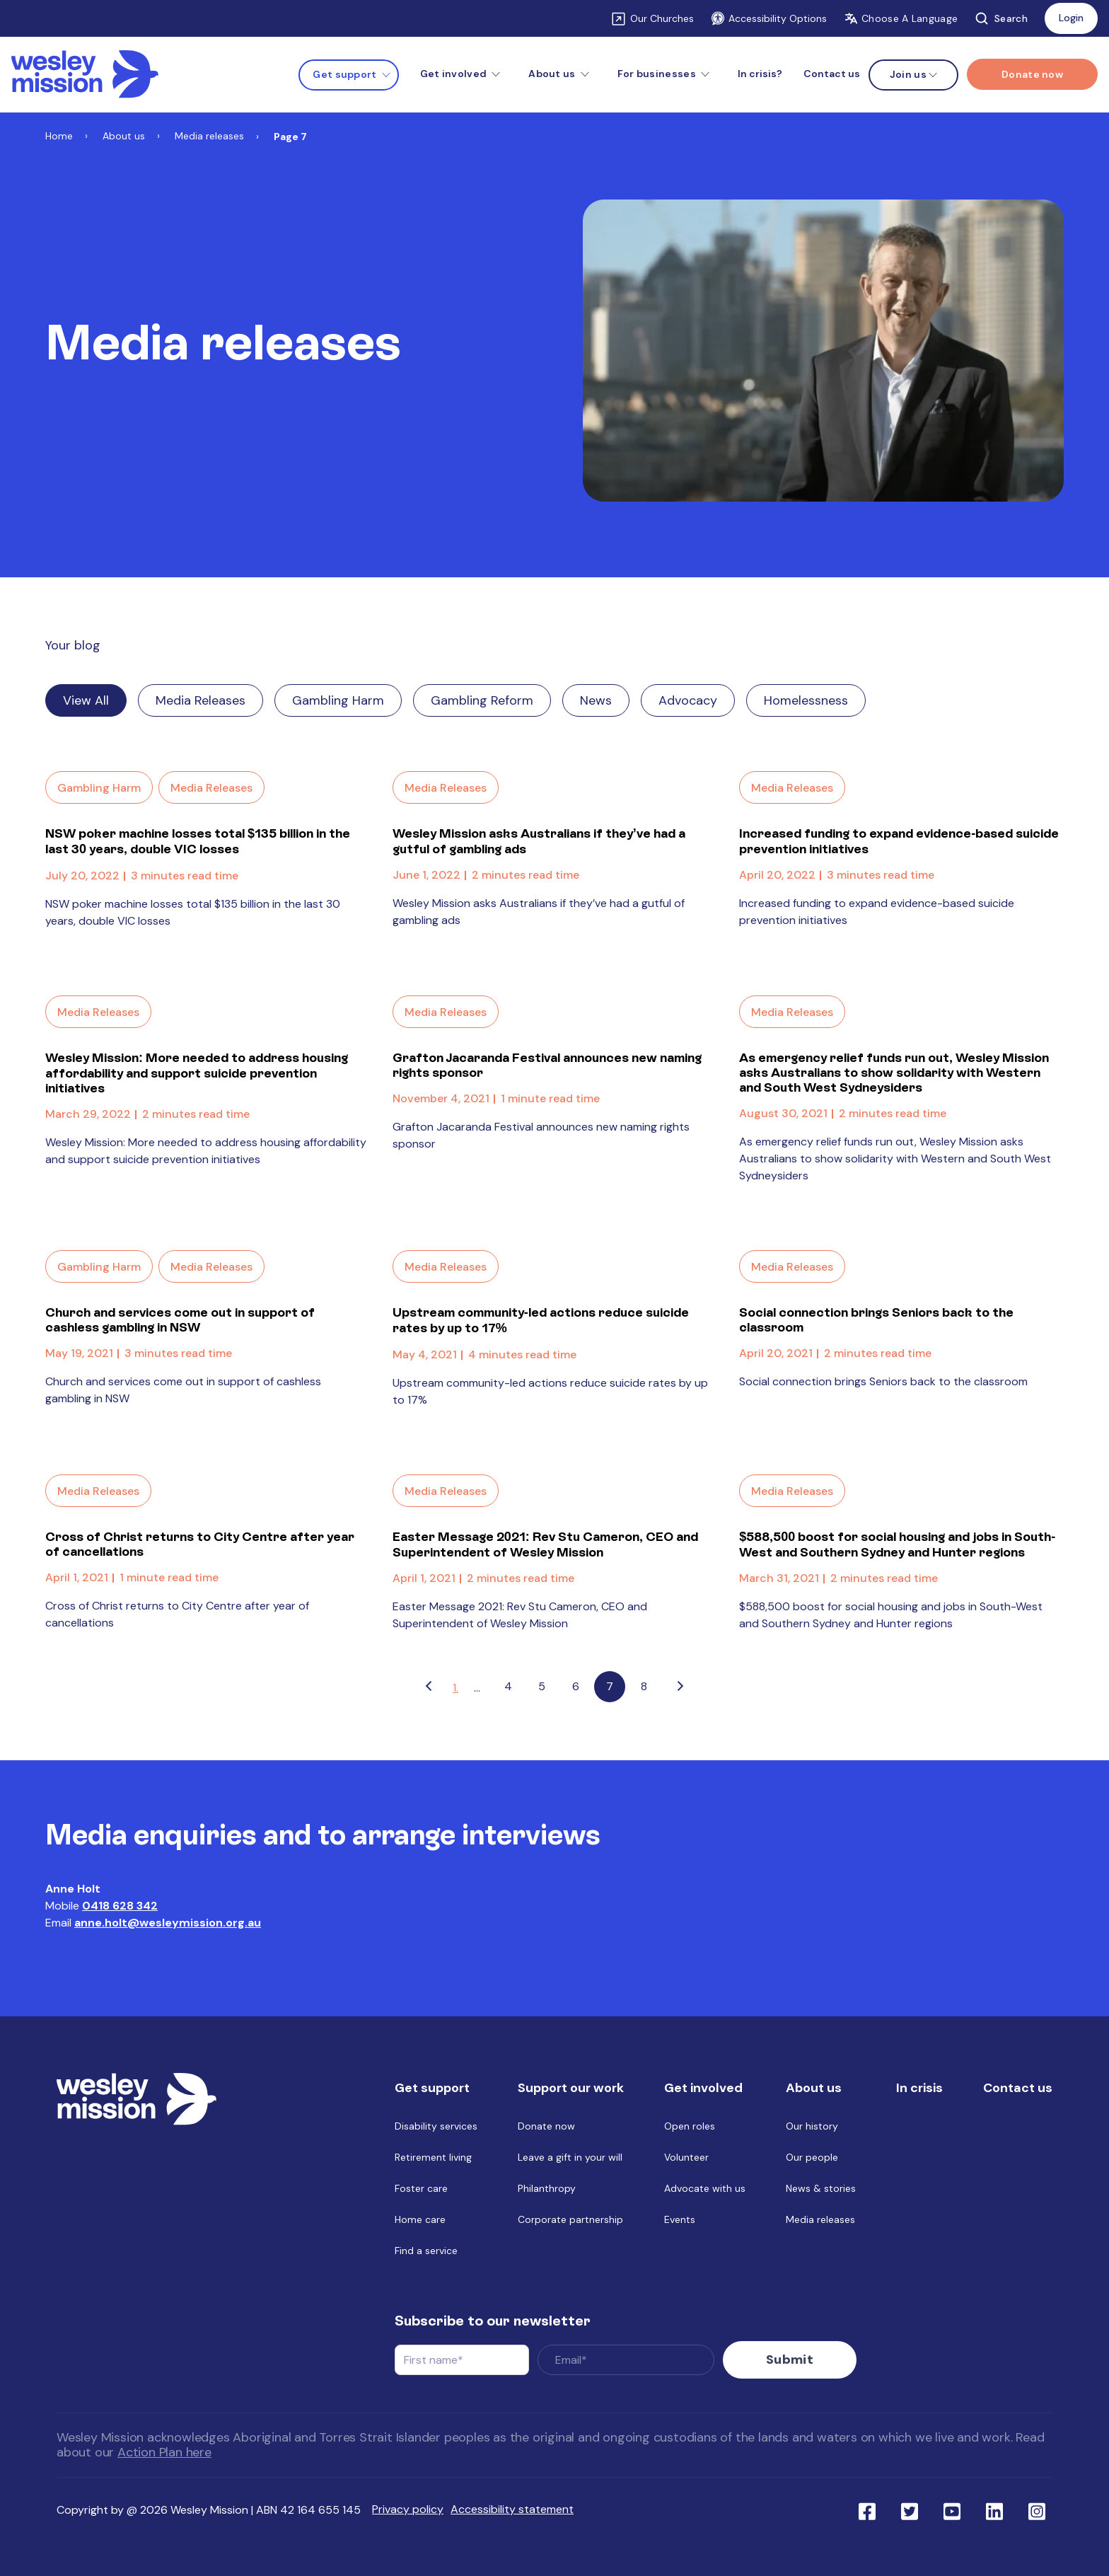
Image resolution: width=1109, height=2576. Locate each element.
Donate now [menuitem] (546, 2126)
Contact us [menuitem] (831, 73)
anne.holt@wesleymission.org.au (167, 1922)
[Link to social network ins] (1036, 2503)
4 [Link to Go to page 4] (508, 1686)
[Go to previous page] (428, 1686)
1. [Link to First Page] (455, 1687)
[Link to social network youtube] (952, 2503)
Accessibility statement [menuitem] (512, 2502)
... (477, 1687)
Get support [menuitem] (432, 2087)
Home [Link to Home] (59, 135)
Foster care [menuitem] (421, 2188)
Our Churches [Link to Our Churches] (662, 18)
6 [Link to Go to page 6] (575, 1686)
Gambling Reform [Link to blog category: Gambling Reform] (482, 700)
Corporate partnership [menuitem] (570, 2219)
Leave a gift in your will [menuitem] (570, 2157)
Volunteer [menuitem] (686, 2157)
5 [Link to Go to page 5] (541, 1686)
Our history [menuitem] (812, 2126)
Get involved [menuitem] (703, 2087)
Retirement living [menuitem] (433, 2157)
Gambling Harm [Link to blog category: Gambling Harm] (338, 700)
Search (1001, 18)
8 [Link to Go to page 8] (644, 1686)
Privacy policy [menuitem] (407, 2502)
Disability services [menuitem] (436, 2126)
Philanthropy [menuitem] (547, 2188)
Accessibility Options (769, 18)
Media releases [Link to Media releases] (209, 135)
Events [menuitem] (679, 2219)
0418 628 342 (120, 1905)
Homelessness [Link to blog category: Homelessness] (806, 700)
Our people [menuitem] (812, 2157)
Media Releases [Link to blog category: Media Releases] (200, 700)
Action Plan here (164, 2445)
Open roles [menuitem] (689, 2126)
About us (551, 73)
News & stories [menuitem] (821, 2188)
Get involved (453, 73)
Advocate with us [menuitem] (704, 2188)
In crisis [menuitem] (919, 2087)
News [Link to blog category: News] (596, 700)
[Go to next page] (680, 1686)
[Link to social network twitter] (909, 2503)
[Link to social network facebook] (867, 2503)
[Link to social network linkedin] (994, 2503)
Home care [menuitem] (420, 2219)
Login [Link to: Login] (1071, 17)
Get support (344, 74)
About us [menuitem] (814, 2087)
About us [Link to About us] (124, 135)
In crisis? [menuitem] (760, 73)
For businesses (656, 73)
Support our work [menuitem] (571, 2087)
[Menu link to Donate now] (1032, 74)
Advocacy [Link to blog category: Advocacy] (687, 700)
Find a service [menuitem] (426, 2250)
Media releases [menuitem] (820, 2219)
